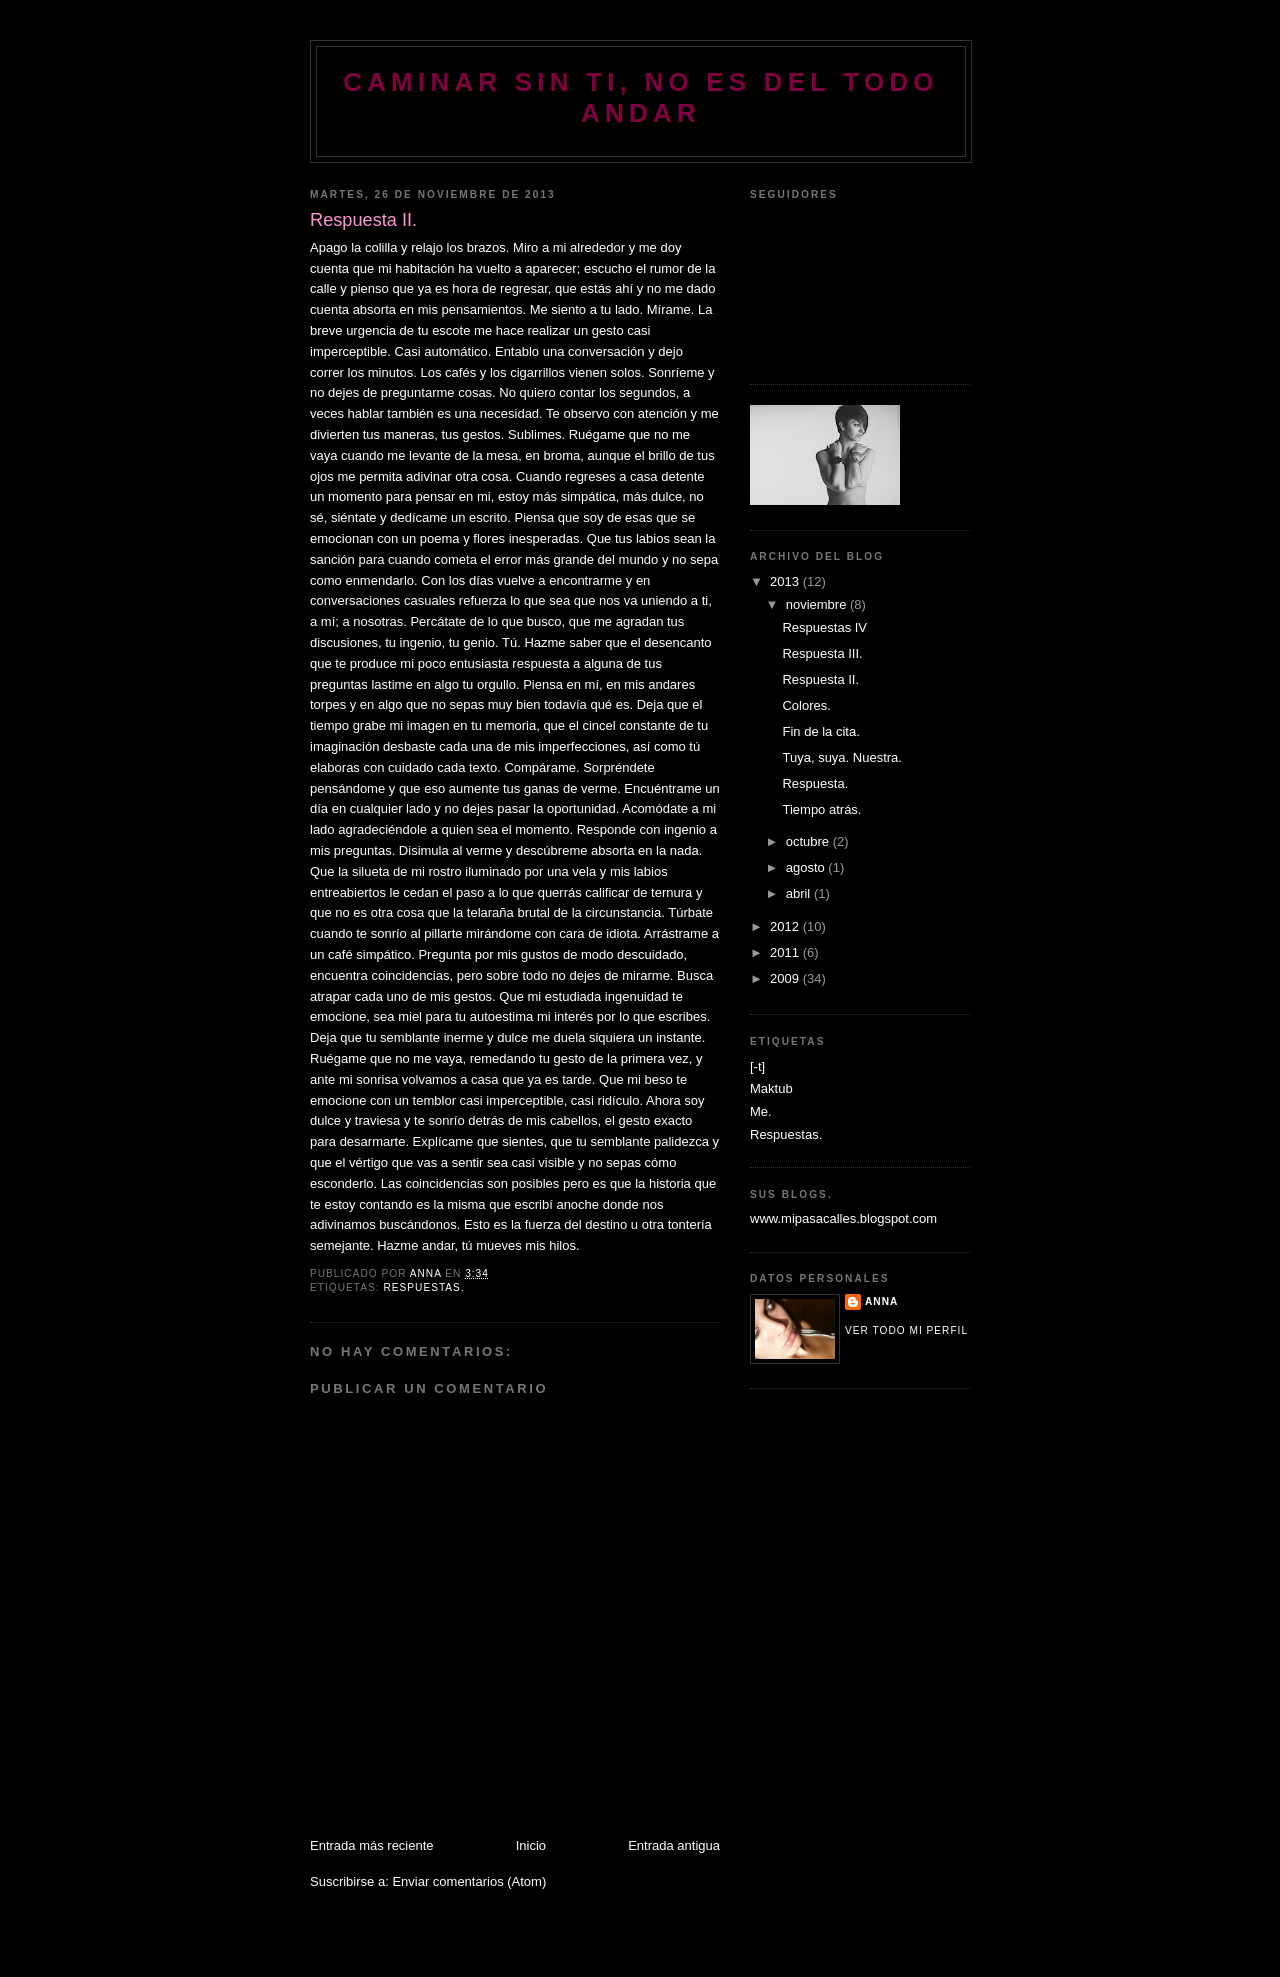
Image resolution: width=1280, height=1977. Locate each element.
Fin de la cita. (820, 731)
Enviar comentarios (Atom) (469, 1881)
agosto (807, 867)
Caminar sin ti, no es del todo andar (641, 97)
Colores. (806, 705)
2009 (786, 978)
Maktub (771, 1088)
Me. (761, 1111)
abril (800, 893)
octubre (809, 841)
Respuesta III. (822, 653)
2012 (786, 926)
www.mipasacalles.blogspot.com (843, 1218)
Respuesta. (815, 783)
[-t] (757, 1066)
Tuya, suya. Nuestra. (841, 757)
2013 (786, 581)
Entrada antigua (674, 1845)
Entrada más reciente (372, 1845)
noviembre (818, 604)
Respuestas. (423, 1287)
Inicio (531, 1845)
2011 (786, 952)
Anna (881, 1301)
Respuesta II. (820, 679)
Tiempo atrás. (821, 809)
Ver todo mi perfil (906, 1330)
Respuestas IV (824, 627)
